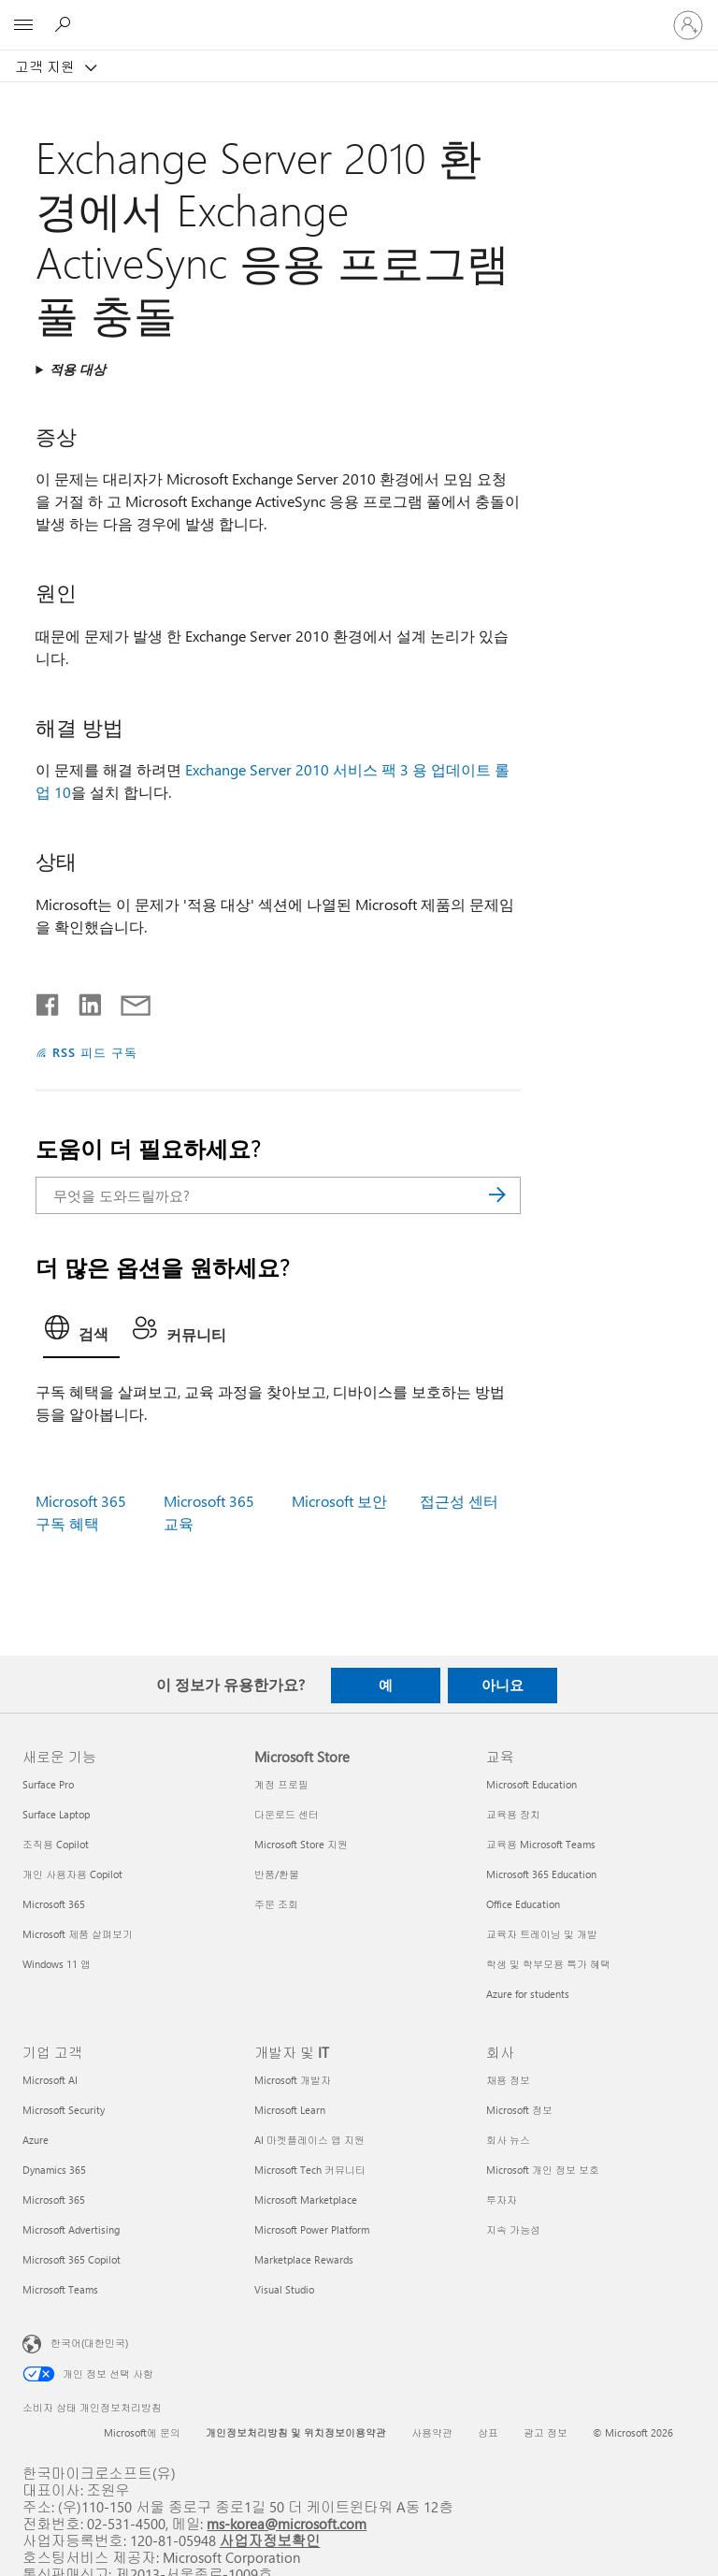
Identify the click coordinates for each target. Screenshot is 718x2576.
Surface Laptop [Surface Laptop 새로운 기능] (56, 1814)
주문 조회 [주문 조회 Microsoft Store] (276, 1904)
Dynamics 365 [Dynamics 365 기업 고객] (54, 2170)
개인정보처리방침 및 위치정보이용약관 (296, 2432)
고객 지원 (47, 66)
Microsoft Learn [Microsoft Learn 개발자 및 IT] (289, 2110)
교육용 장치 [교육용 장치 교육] (513, 1814)
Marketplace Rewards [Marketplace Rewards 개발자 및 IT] (303, 2259)
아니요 (502, 1684)
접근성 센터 (459, 1501)
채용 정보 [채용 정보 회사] (508, 2080)
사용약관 (431, 2432)
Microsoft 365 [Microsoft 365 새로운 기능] (53, 1904)
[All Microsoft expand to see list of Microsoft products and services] (23, 25)
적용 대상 (78, 369)
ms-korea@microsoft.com (286, 2523)
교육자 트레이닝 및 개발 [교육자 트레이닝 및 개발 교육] (541, 1934)
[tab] (81, 1333)
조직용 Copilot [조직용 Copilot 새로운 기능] (55, 1844)
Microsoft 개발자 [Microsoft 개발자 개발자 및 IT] (292, 2080)
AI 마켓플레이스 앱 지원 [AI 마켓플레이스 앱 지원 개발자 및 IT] (309, 2140)
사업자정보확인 (270, 2540)
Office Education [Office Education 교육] (523, 1904)
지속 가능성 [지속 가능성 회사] (513, 2229)
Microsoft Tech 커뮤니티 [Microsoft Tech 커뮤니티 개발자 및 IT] (310, 2170)
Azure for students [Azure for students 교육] (527, 1994)
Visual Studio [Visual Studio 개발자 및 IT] (284, 2289)
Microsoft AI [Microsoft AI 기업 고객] (50, 2080)
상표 (488, 2432)
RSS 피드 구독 (94, 1052)
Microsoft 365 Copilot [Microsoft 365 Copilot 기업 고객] (71, 2259)
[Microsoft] (358, 14)
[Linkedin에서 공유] (83, 1000)
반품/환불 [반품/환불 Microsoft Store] (276, 1874)
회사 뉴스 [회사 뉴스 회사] (508, 2140)
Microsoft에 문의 (142, 2432)
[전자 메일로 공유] (127, 1000)
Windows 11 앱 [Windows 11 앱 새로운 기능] (56, 1964)
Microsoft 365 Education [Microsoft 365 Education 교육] (541, 1874)
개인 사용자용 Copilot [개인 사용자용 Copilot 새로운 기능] (72, 1874)
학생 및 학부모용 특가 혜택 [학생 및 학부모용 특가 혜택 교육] (548, 1964)
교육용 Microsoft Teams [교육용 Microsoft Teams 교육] (541, 1844)
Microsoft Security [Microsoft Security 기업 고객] (63, 2110)
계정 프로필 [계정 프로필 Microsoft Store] (281, 1784)
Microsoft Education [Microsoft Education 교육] (531, 1784)
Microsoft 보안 (339, 1501)
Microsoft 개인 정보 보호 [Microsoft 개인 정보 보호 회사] (542, 2170)
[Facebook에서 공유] (49, 1000)
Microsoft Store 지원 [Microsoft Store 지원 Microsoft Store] (301, 1844)
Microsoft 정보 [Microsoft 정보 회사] (519, 2110)
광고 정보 (545, 2432)
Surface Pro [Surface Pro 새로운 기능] (48, 1784)
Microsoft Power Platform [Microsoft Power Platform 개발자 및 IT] (311, 2229)
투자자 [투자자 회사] (501, 2199)
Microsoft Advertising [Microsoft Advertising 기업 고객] (71, 2229)
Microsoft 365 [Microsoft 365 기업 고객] (53, 2199)
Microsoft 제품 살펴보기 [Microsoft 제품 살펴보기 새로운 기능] (77, 1934)
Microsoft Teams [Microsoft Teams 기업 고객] (60, 2289)
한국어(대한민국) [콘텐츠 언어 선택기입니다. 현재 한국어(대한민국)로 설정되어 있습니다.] (89, 2343)
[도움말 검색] (65, 24)
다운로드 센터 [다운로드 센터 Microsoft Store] (286, 1814)
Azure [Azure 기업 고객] (35, 2140)
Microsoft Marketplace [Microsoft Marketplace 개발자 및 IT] (305, 2199)
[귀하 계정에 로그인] (688, 25)
